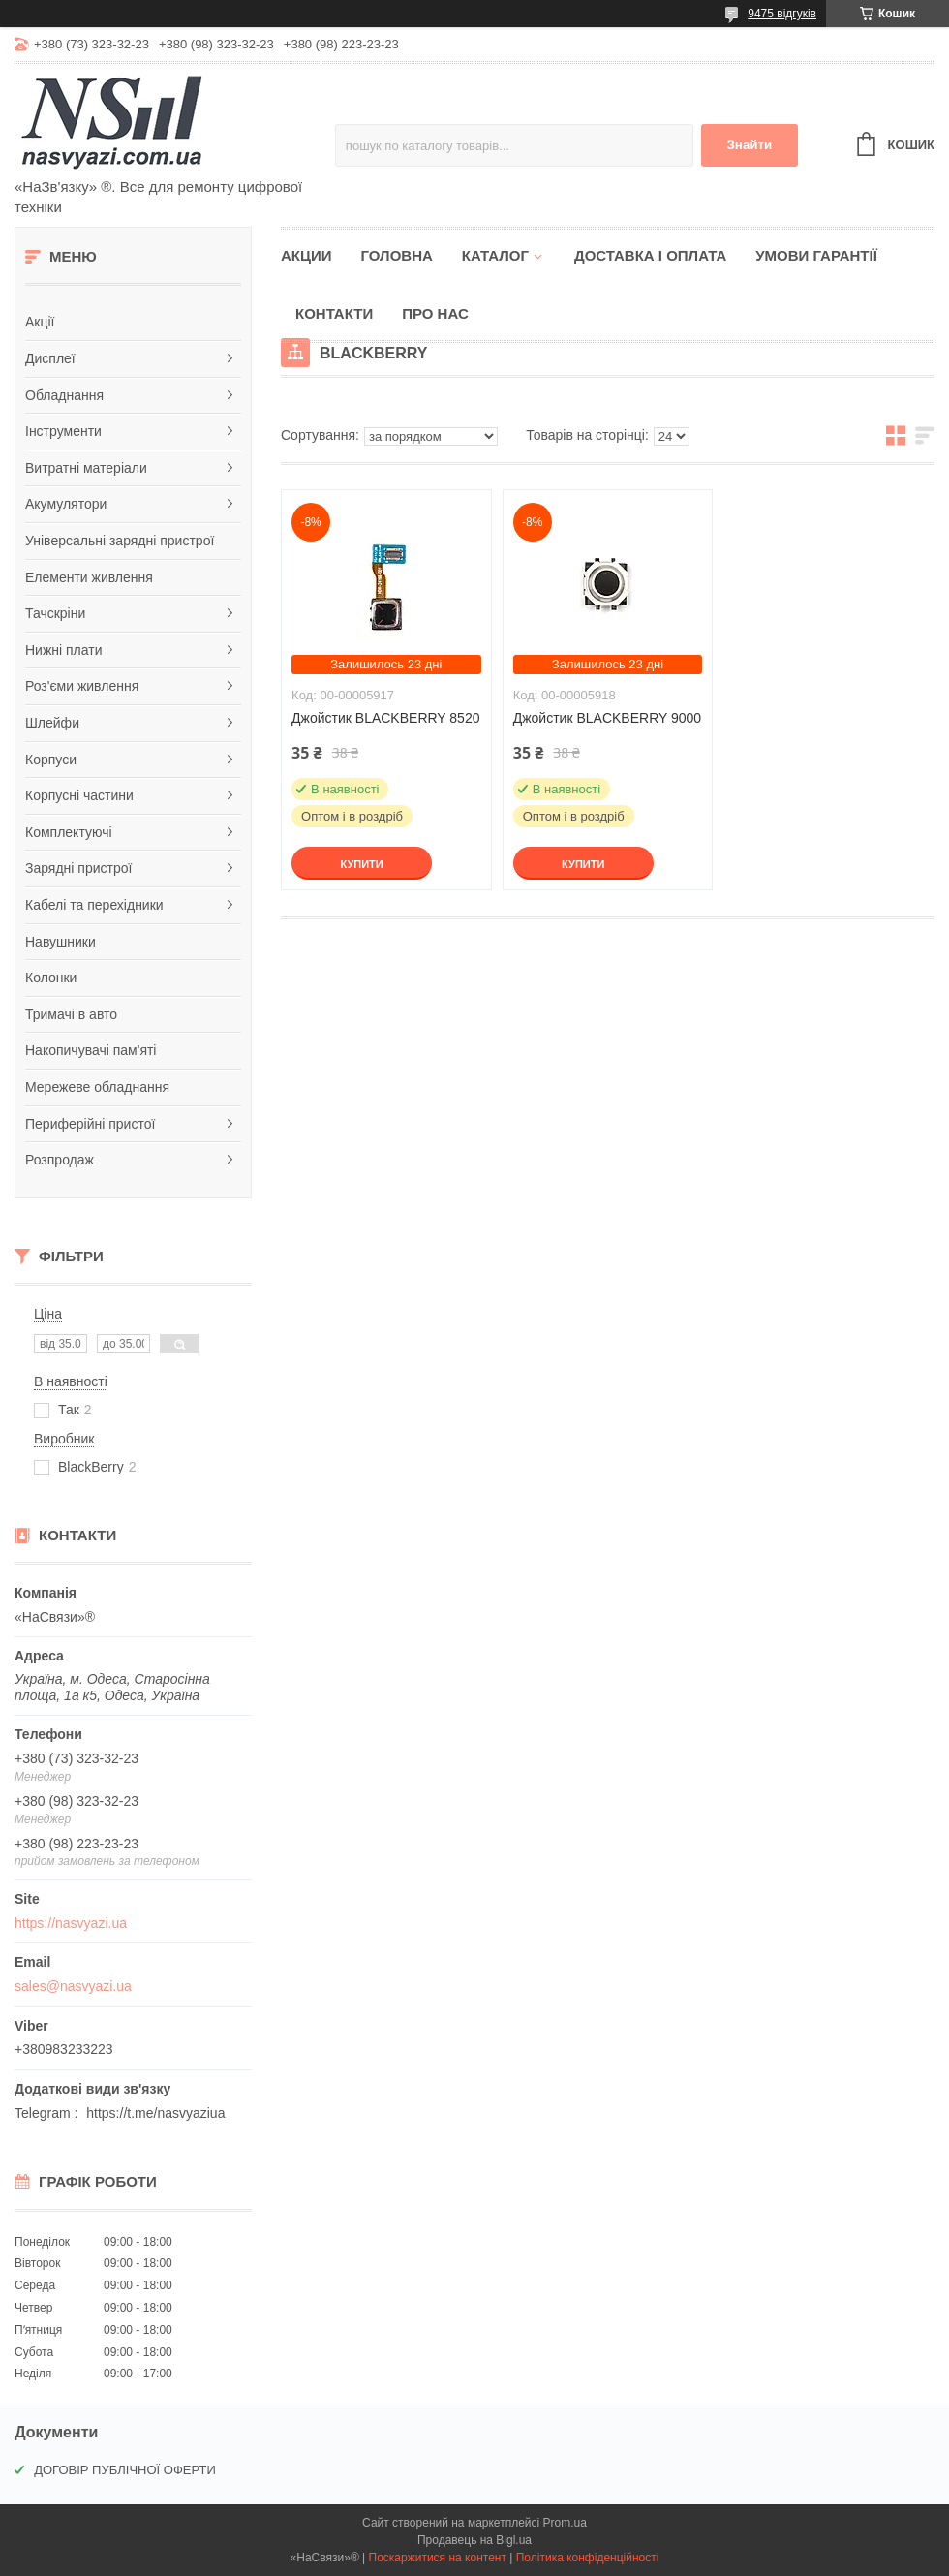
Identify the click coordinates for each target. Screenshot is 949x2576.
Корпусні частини (79, 795)
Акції (39, 321)
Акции (306, 255)
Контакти (334, 313)
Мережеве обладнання (97, 1087)
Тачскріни (55, 613)
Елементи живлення (89, 577)
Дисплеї (50, 358)
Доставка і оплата (650, 255)
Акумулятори (66, 504)
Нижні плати (64, 650)
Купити (361, 864)
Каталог (495, 255)
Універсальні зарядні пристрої (119, 540)
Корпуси (51, 759)
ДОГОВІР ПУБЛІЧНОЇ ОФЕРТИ (125, 2470)
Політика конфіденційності (587, 2557)
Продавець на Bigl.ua (474, 2540)
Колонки (51, 977)
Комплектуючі (68, 832)
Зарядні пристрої (78, 868)
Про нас (435, 313)
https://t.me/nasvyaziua (155, 2113)
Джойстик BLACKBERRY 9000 (607, 718)
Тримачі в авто (71, 1014)
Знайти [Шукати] (749, 145)
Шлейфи (52, 722)
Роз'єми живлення (81, 686)
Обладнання (64, 395)
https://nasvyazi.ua (71, 1923)
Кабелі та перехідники (94, 905)
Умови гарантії (816, 255)
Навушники (60, 941)
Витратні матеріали (86, 468)
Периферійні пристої (90, 1124)
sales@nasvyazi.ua (73, 1986)
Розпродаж (59, 1159)
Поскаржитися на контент (437, 2557)
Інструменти (63, 431)
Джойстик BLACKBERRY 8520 (385, 718)
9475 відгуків (782, 13)
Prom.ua (565, 2522)
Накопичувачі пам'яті (90, 1050)
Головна (397, 255)
